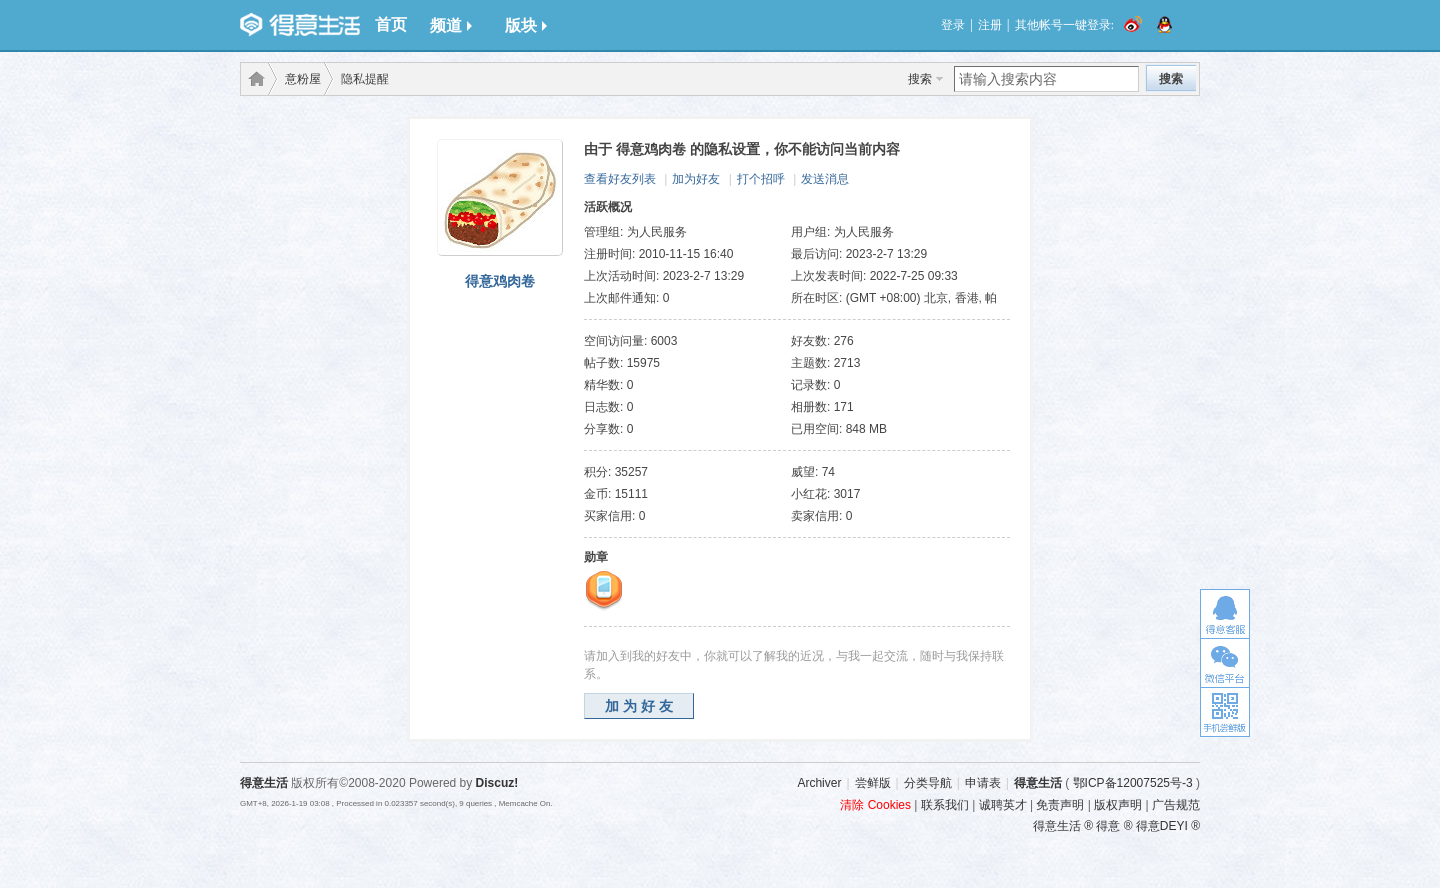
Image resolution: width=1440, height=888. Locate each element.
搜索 (920, 79)
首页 (391, 24)
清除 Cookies (875, 805)
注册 (990, 25)
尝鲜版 (873, 783)
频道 (451, 25)
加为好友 (696, 179)
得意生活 (1038, 783)
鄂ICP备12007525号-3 (1133, 783)
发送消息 (825, 179)
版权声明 (1118, 805)
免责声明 (1060, 805)
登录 (953, 25)
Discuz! (497, 783)
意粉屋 (303, 79)
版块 (526, 25)
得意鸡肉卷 (500, 281)
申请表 (983, 783)
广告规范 (1176, 805)
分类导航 (928, 783)
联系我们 (945, 805)
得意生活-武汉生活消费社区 (253, 79)
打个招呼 (761, 179)
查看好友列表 (620, 179)
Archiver (819, 783)
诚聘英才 (1003, 805)
